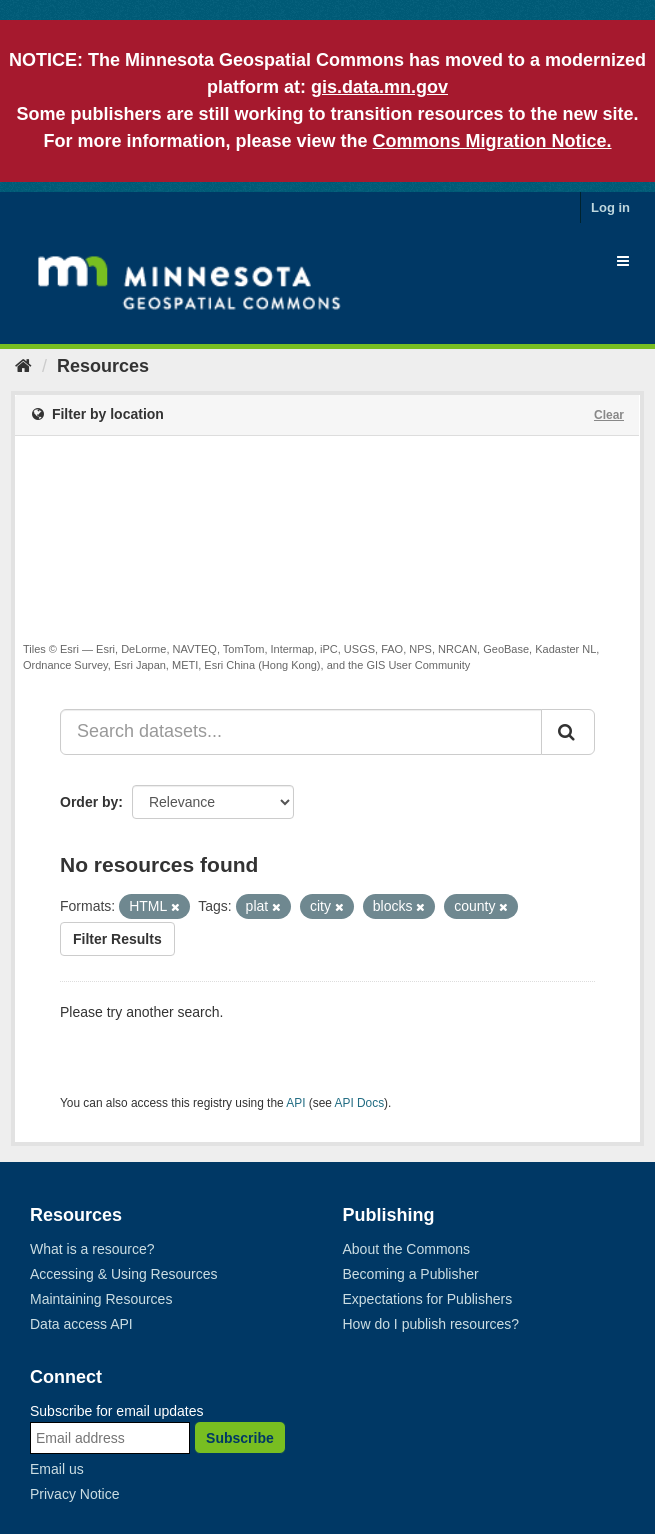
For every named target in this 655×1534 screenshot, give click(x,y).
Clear (609, 415)
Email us (57, 1469)
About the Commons (407, 1249)
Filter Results (117, 939)
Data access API (81, 1324)
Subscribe (240, 1438)
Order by (89, 802)
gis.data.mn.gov (379, 87)
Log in (610, 207)
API (295, 1103)
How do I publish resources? (431, 1324)
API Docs (360, 1103)
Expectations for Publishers (428, 1299)
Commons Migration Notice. (492, 141)
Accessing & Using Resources (124, 1274)
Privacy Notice (74, 1494)
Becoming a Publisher (411, 1274)
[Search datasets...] (301, 732)
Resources (103, 366)
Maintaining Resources (101, 1299)
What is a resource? (92, 1249)
